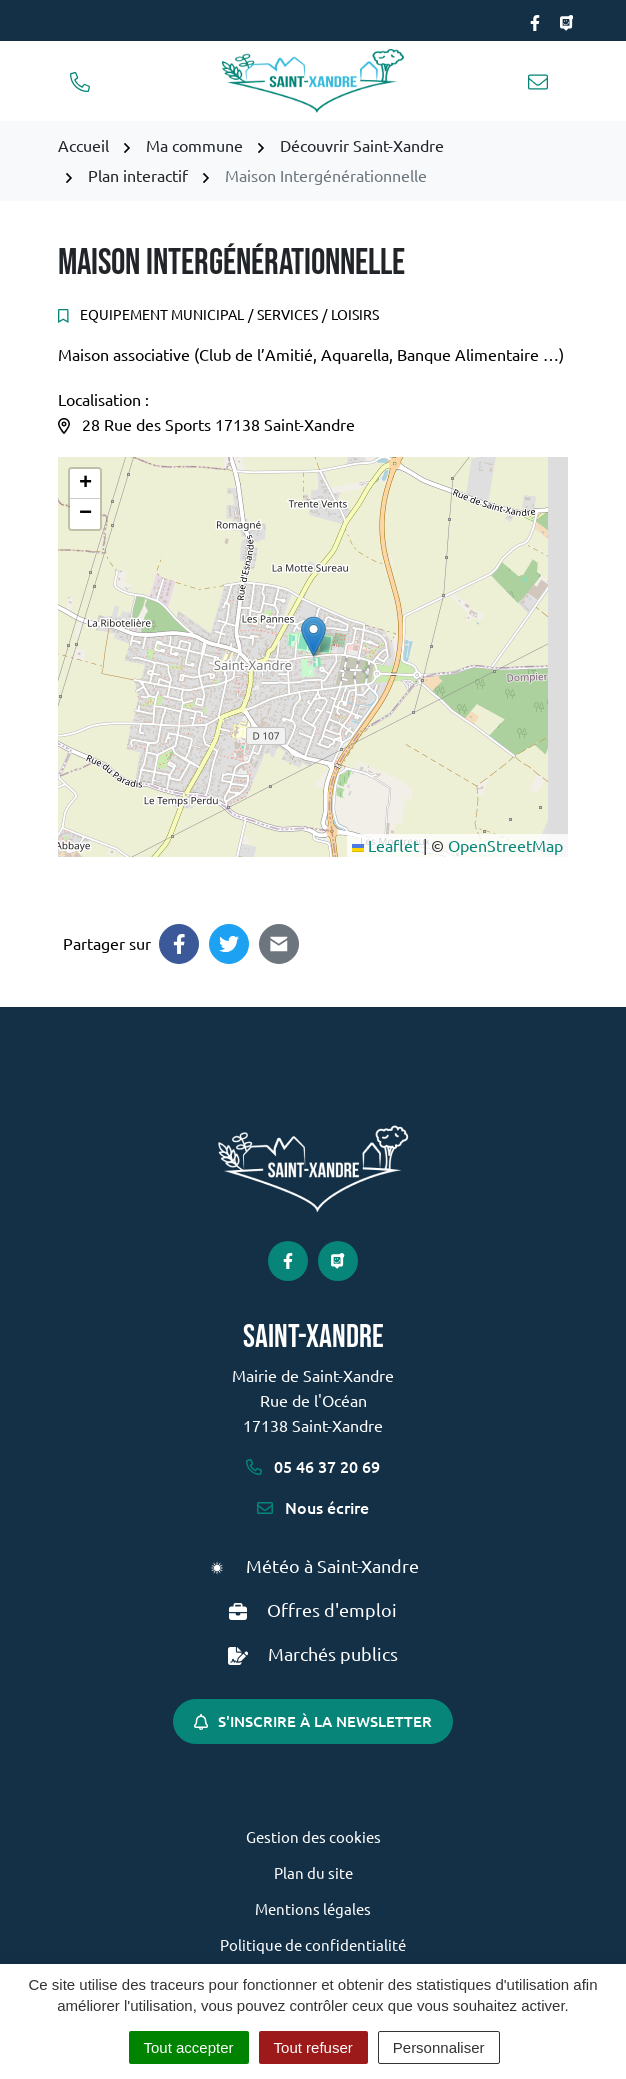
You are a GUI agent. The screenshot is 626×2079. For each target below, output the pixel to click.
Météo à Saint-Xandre (332, 1565)
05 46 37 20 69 (313, 1466)
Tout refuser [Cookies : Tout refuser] (313, 2047)
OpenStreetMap (505, 845)
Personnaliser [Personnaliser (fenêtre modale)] (439, 2047)
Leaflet (385, 845)
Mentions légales (313, 1908)
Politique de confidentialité (313, 1944)
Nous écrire (313, 1507)
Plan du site (313, 1872)
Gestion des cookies (313, 1836)
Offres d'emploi (332, 1609)
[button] (313, 636)
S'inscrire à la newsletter (313, 1721)
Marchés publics (333, 1653)
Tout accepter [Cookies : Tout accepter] (189, 2047)
